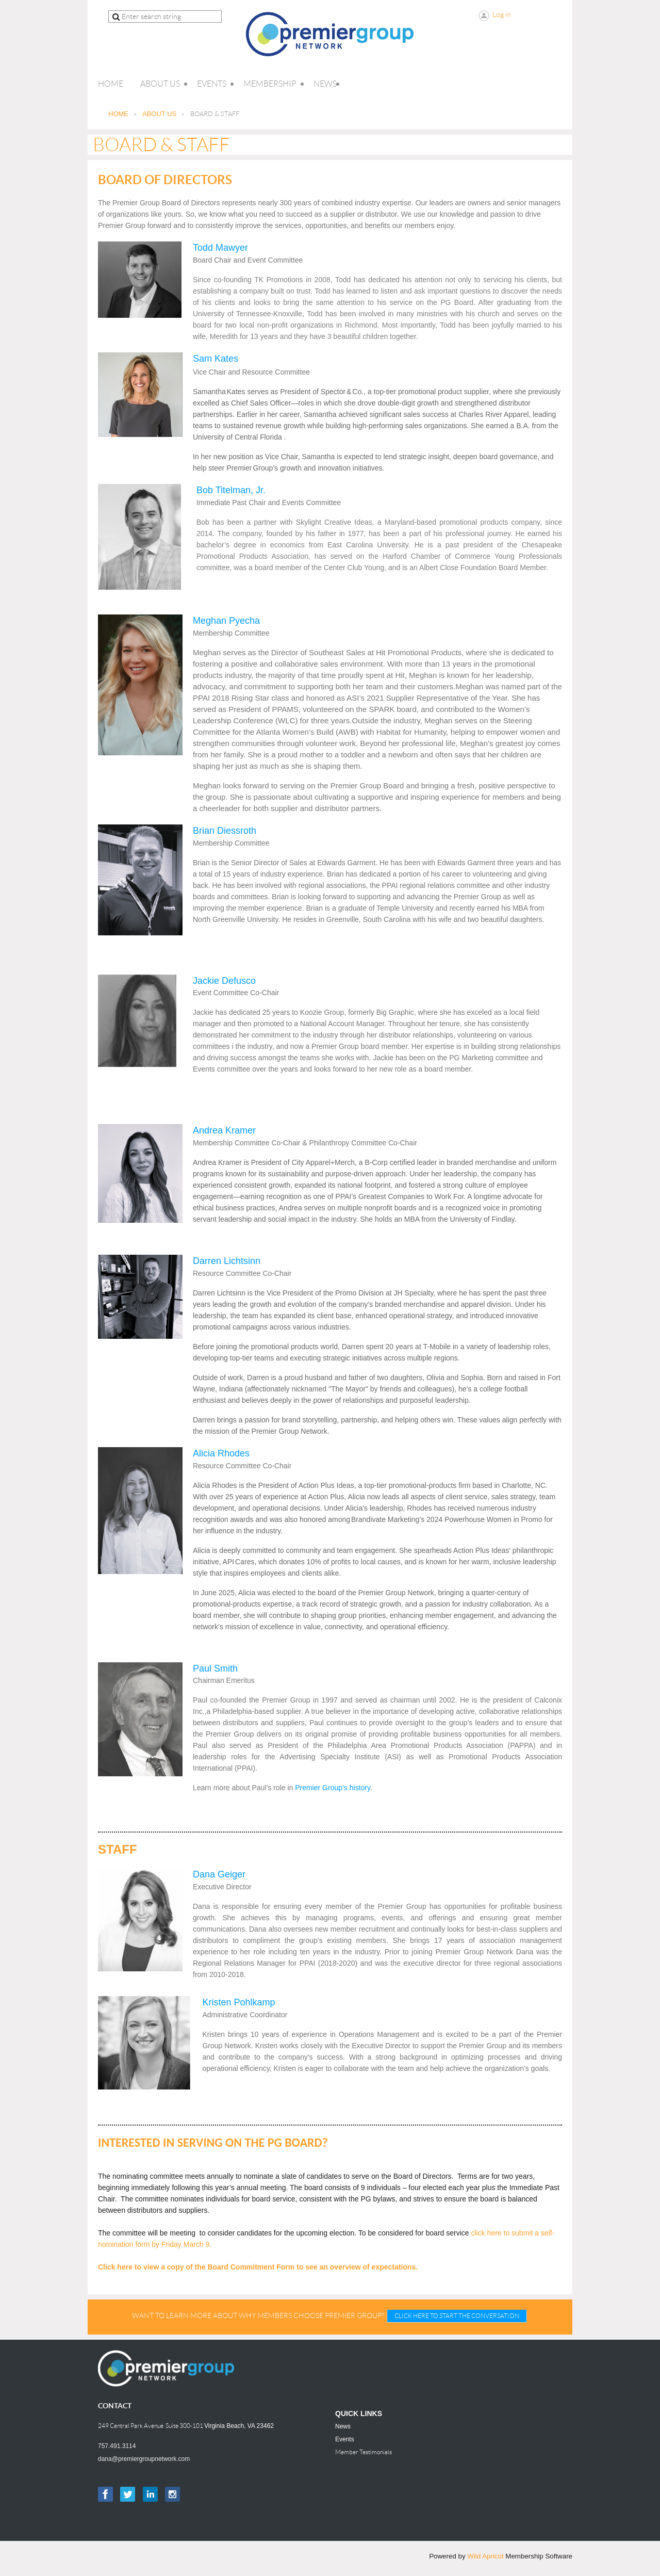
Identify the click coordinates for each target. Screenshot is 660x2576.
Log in (501, 14)
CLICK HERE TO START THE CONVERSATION (456, 2315)
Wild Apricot (485, 2556)
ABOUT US (159, 114)
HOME (118, 114)
